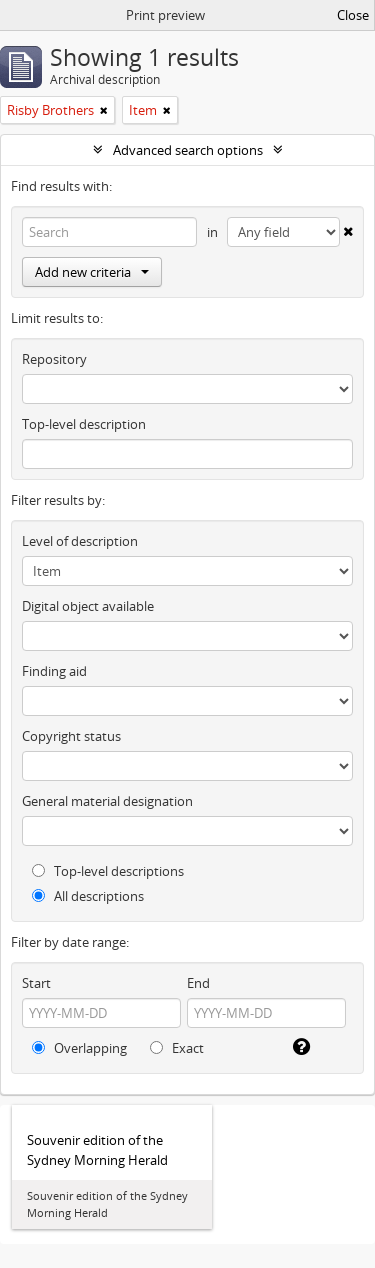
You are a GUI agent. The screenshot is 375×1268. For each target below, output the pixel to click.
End (198, 983)
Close (353, 15)
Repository (54, 359)
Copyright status (71, 736)
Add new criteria (92, 272)
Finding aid (54, 671)
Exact (177, 1048)
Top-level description (84, 424)
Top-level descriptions (108, 871)
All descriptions (88, 896)
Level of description (80, 541)
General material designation (107, 801)
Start (36, 983)
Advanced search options (188, 150)
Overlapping (79, 1048)
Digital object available (88, 606)
